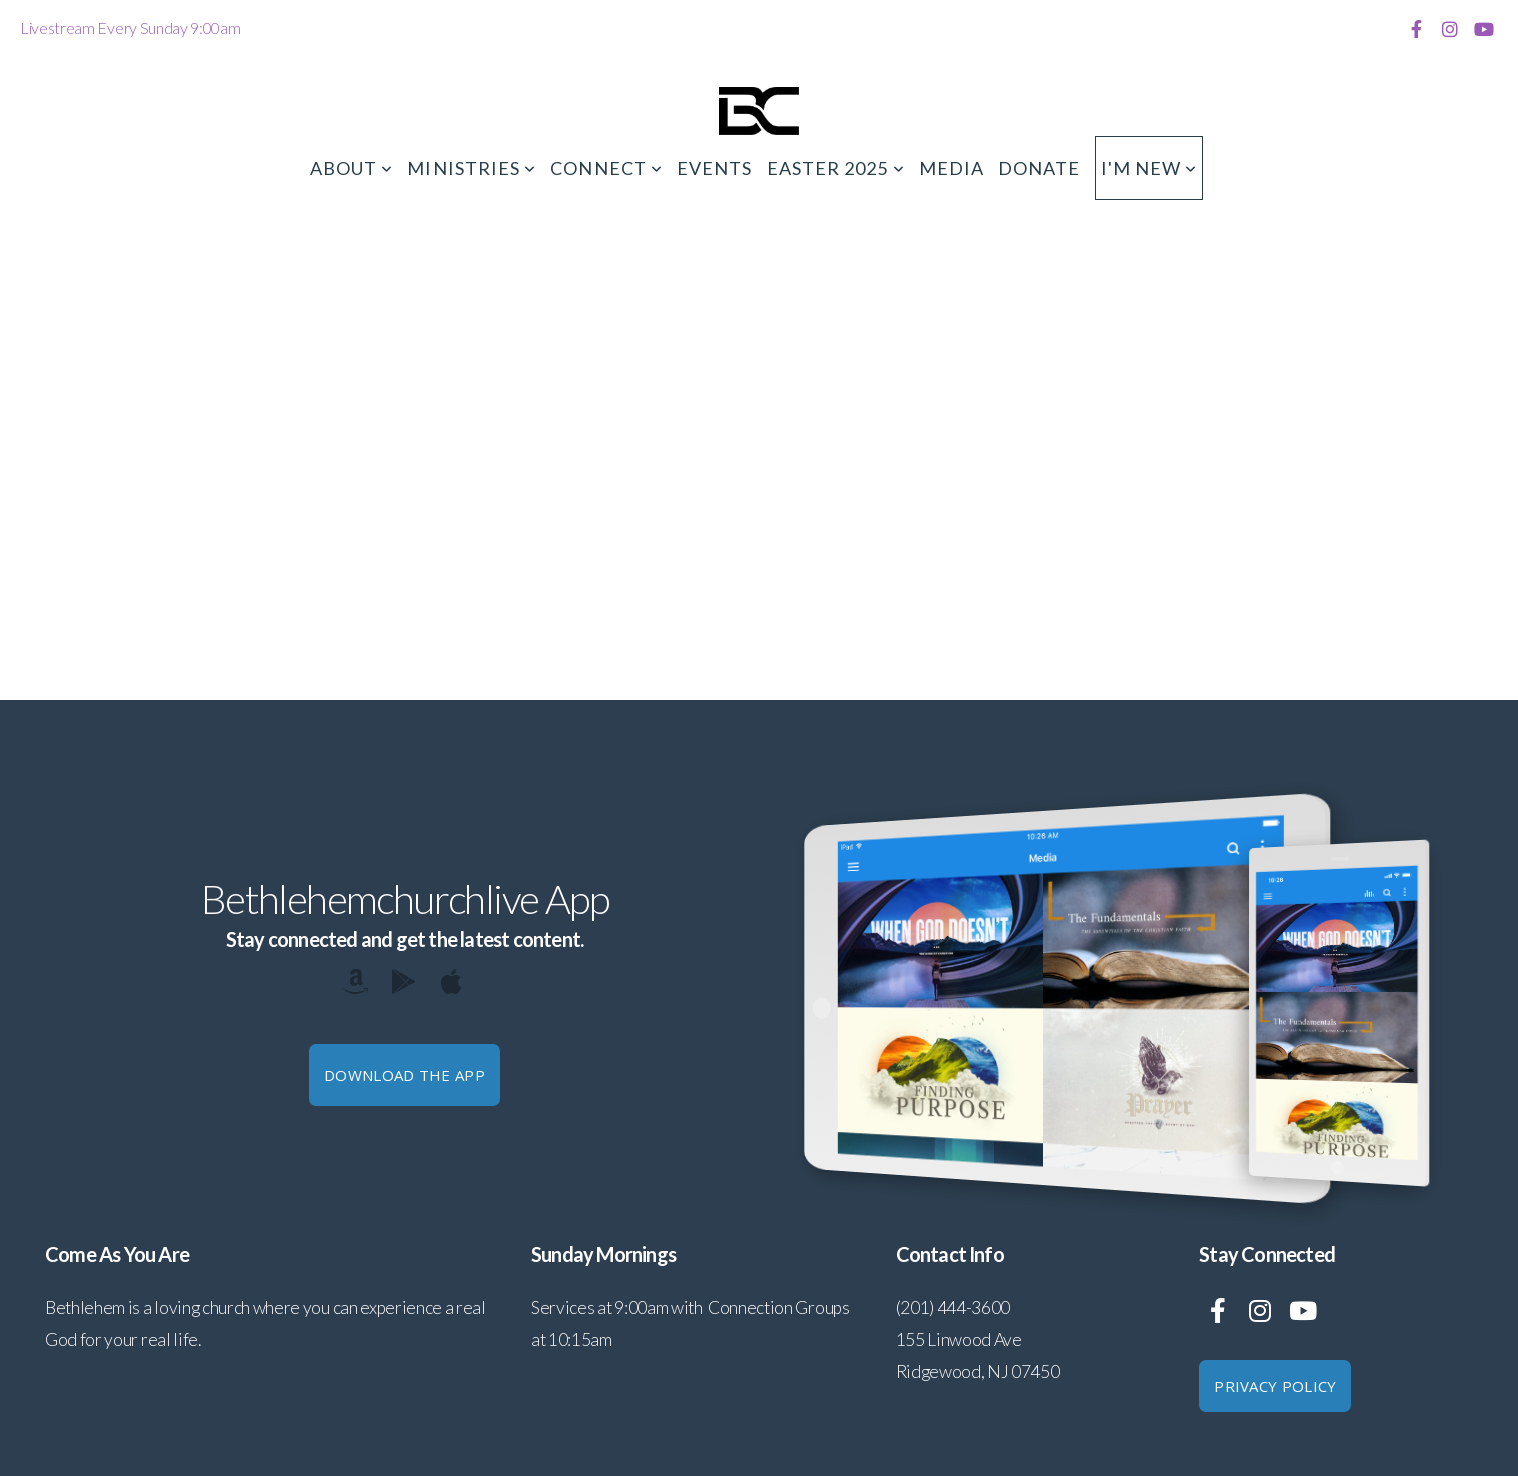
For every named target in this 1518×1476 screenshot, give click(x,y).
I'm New (1149, 168)
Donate (1039, 168)
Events (714, 168)
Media (951, 168)
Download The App (404, 1075)
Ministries (471, 168)
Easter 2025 (836, 168)
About (352, 168)
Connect (606, 168)
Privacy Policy (1275, 1386)
